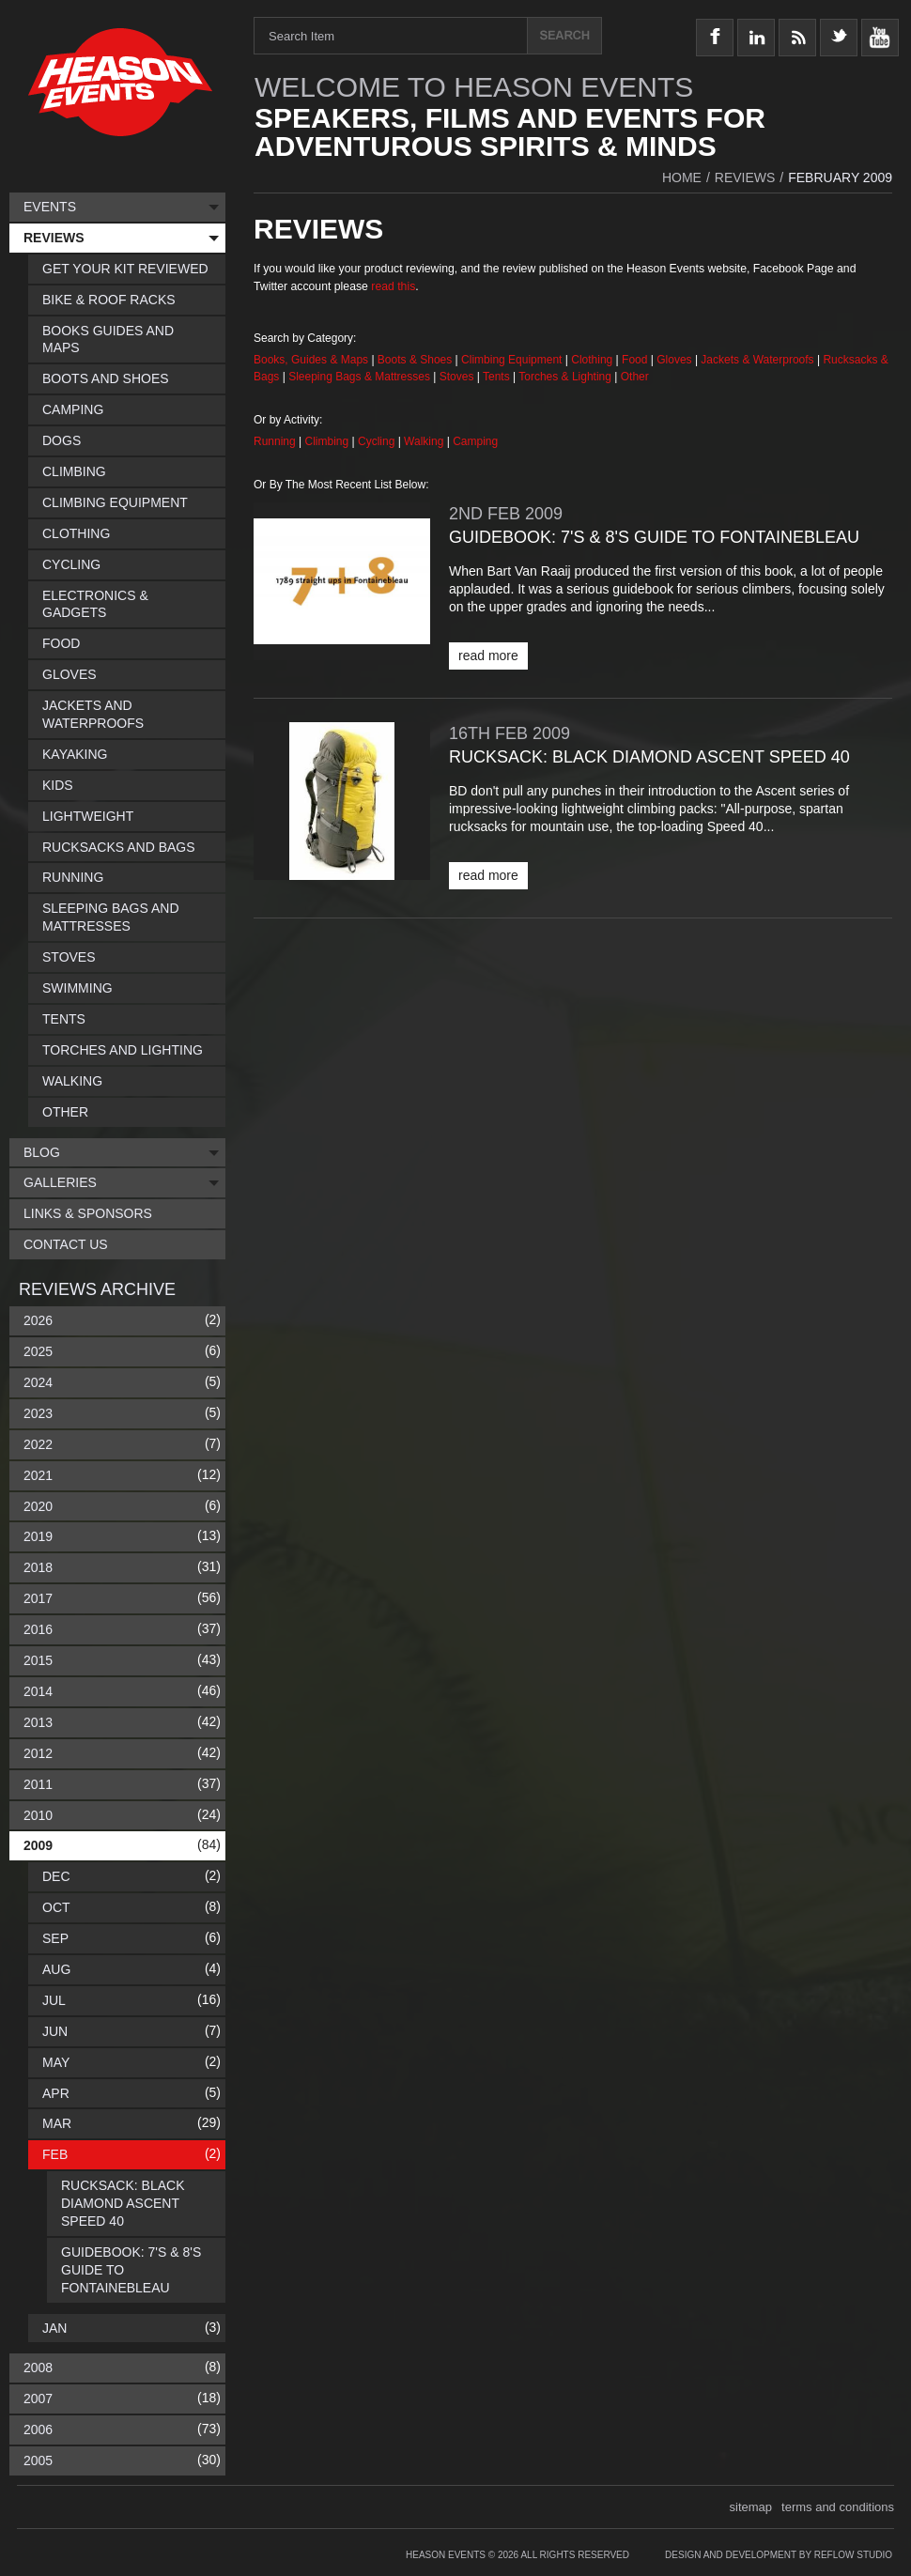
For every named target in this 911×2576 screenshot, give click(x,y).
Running (276, 441)
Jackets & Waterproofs (757, 359)
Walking (425, 441)
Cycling (378, 441)
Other (635, 376)
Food (636, 359)
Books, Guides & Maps (311, 359)
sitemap (751, 2507)
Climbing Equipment (511, 359)
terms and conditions (837, 2507)
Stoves (458, 376)
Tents (498, 376)
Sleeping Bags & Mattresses (359, 376)
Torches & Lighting (564, 376)
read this (393, 286)
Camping (475, 441)
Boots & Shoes (415, 359)
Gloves (673, 359)
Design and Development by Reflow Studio (778, 2555)
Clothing (593, 359)
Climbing (328, 441)
